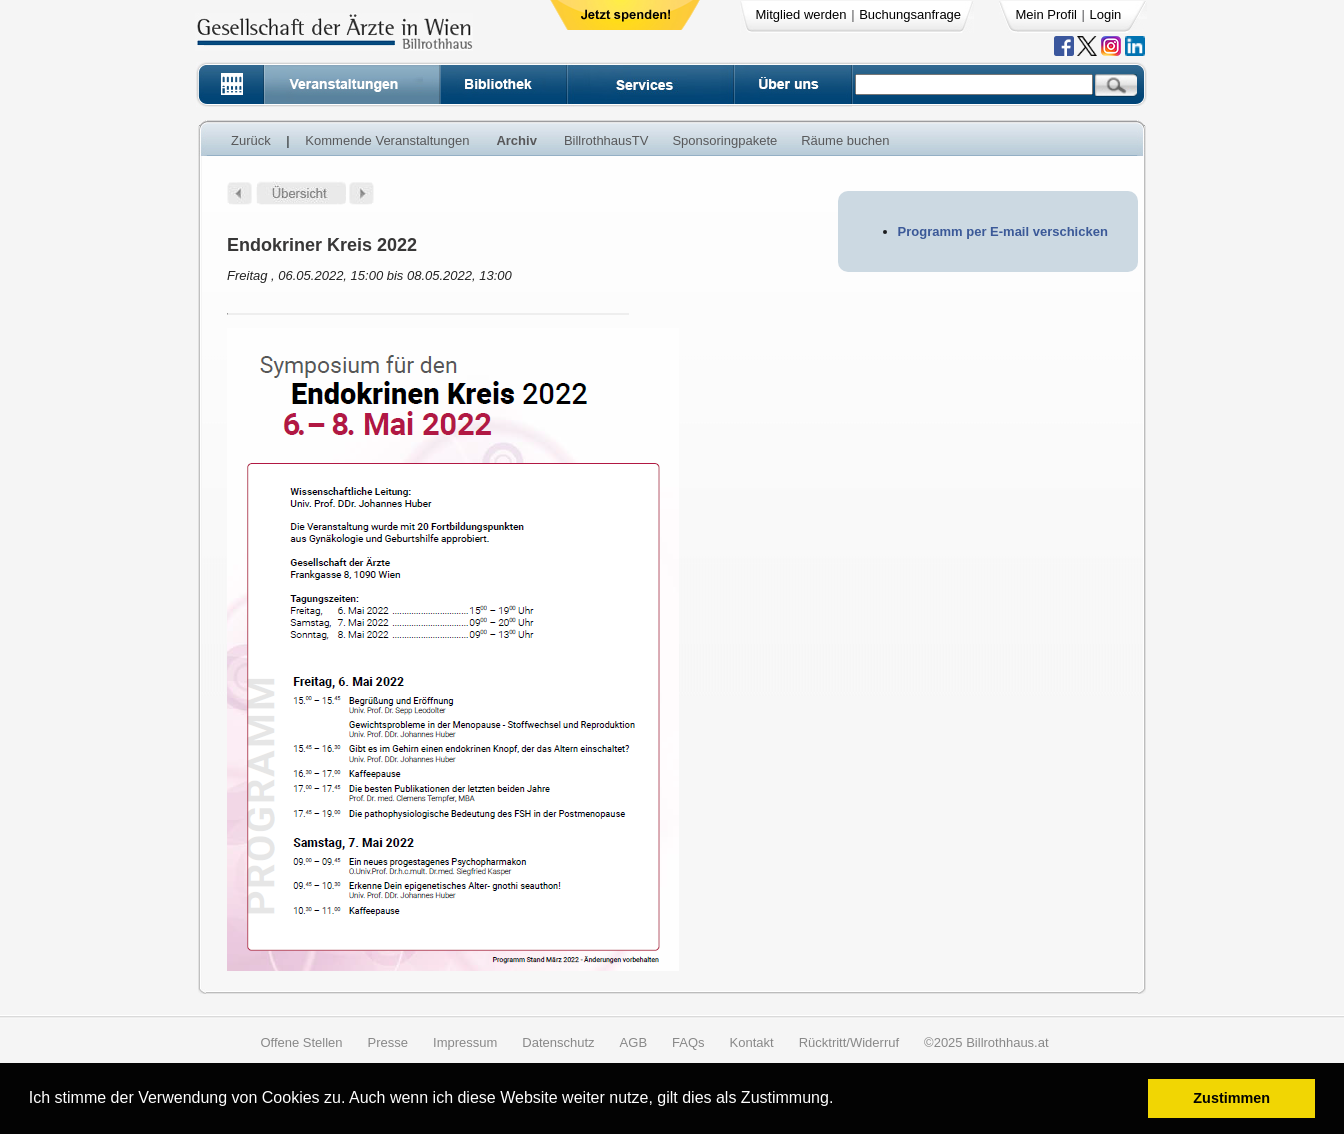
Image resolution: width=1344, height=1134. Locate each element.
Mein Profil (1046, 14)
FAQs (688, 1042)
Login (1106, 14)
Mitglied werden (801, 14)
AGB (633, 1042)
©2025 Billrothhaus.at (986, 1042)
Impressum (465, 1042)
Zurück (251, 140)
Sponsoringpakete (724, 140)
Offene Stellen (301, 1042)
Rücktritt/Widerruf (849, 1042)
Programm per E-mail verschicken (1003, 231)
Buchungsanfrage (910, 14)
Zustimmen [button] (1231, 1098)
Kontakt (752, 1042)
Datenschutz (558, 1042)
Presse (388, 1042)
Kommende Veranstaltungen (387, 140)
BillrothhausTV (606, 140)
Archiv (516, 140)
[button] (840, 1100)
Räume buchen (845, 140)
